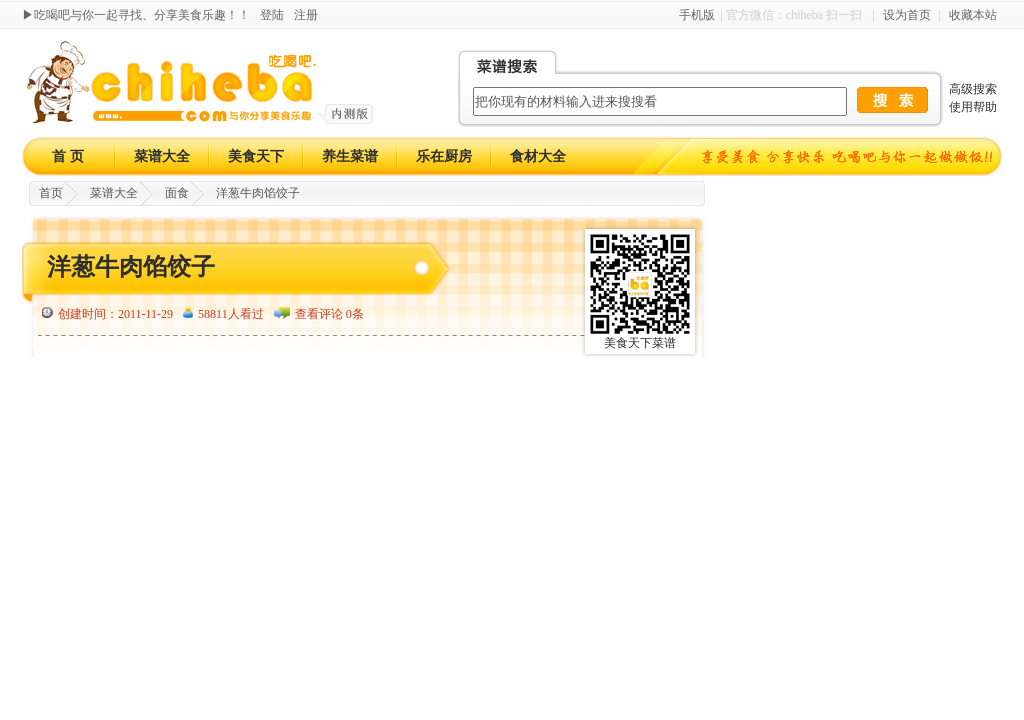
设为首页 (907, 15)
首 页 (68, 156)
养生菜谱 (350, 156)
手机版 (697, 15)
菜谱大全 (162, 156)
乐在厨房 (444, 156)
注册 (306, 15)
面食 (177, 193)
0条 (355, 314)
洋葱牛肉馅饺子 (258, 193)
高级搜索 (973, 89)
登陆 (272, 15)
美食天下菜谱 (640, 343)
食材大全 (538, 156)
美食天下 (256, 156)
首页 (51, 193)
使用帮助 (973, 107)
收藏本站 (973, 15)
